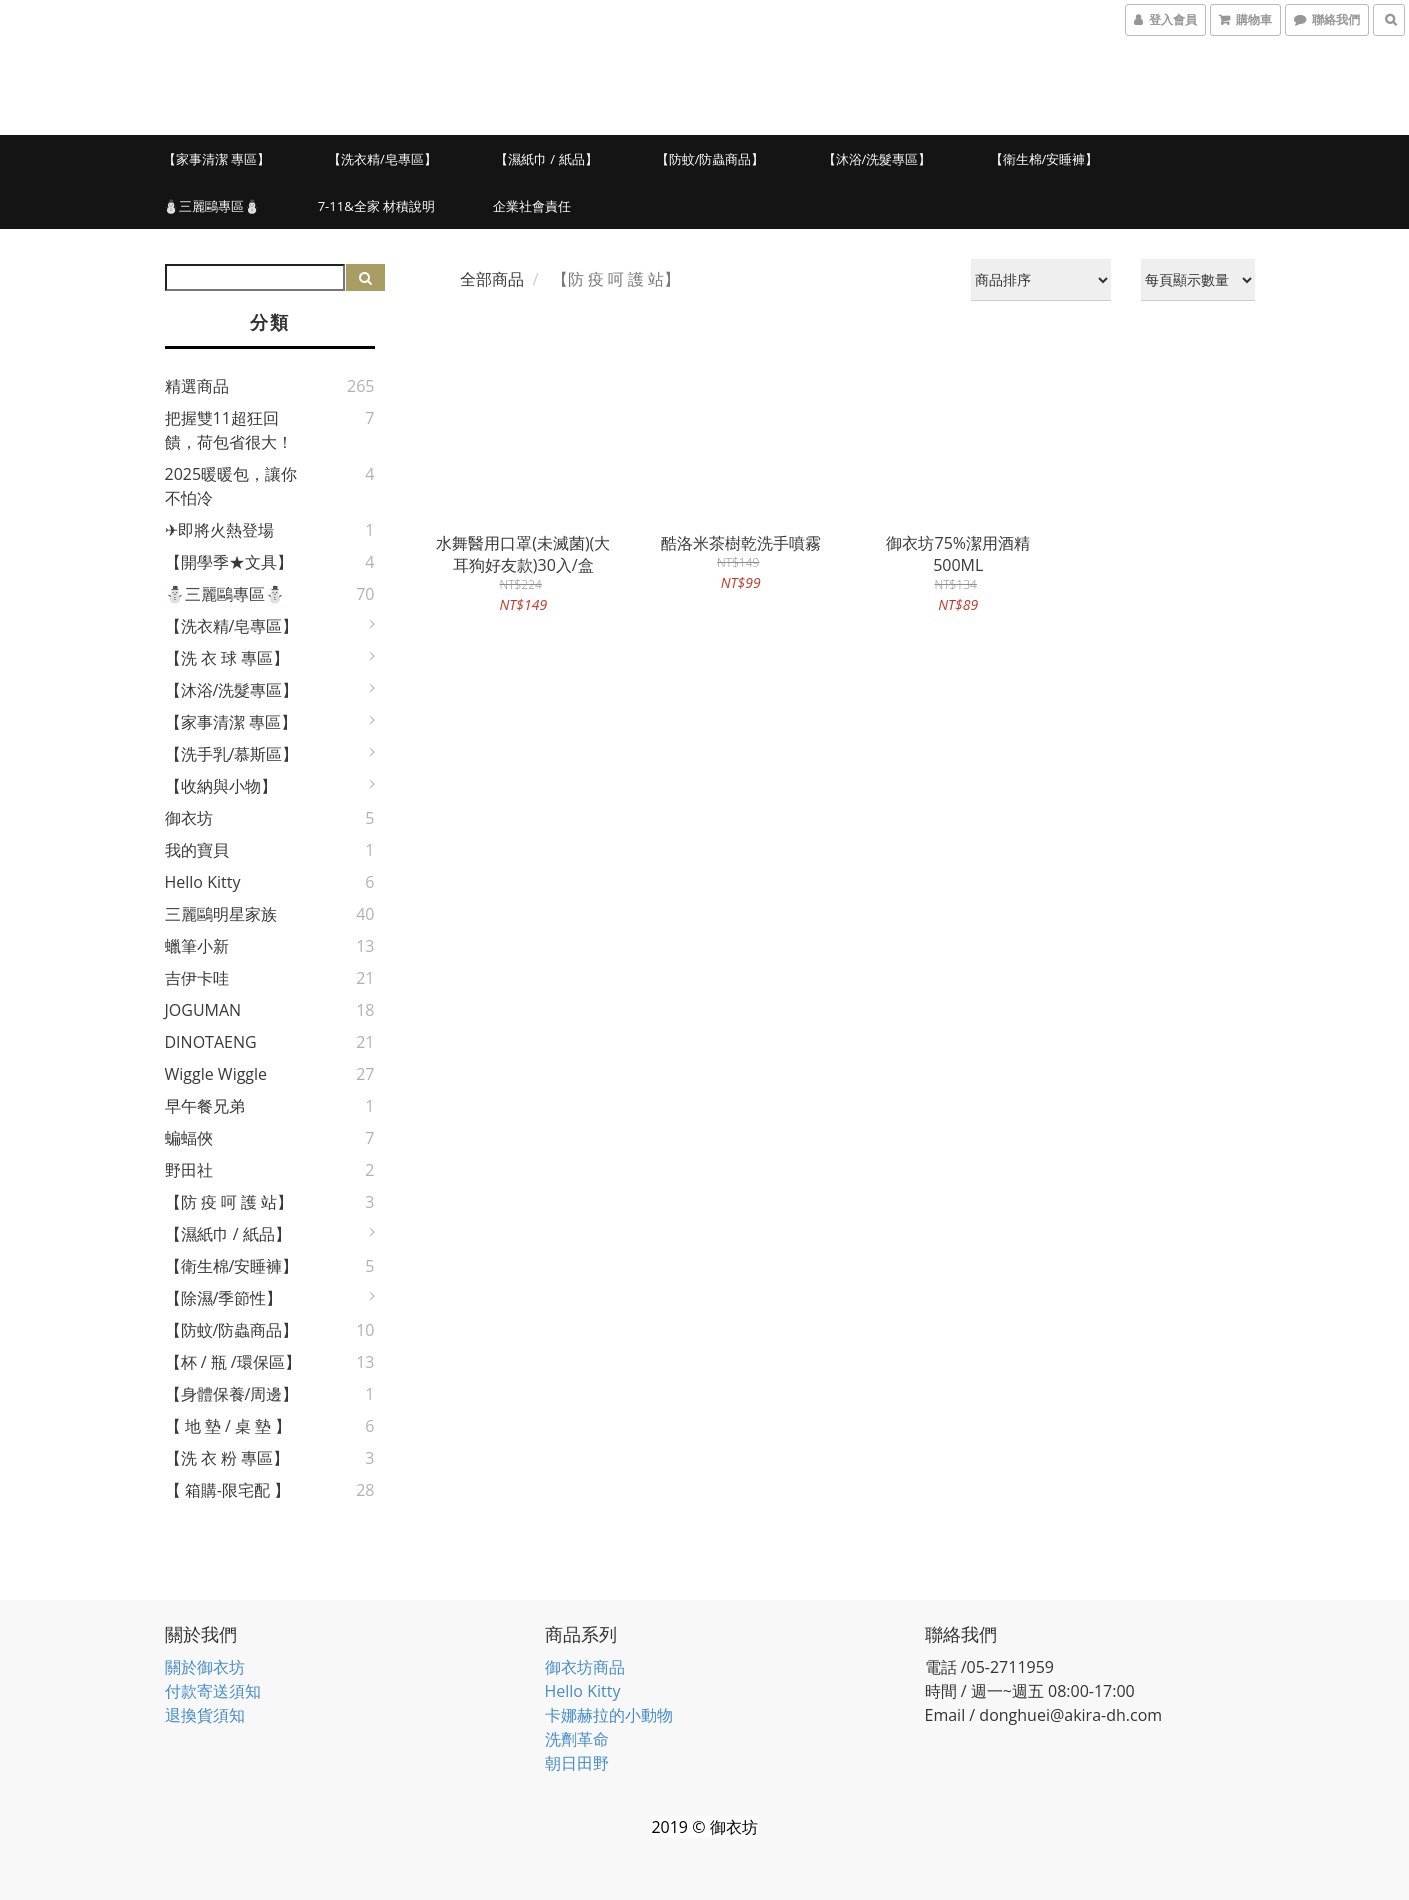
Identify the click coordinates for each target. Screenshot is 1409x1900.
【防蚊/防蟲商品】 (710, 159)
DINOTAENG (211, 1042)
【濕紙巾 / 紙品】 (546, 159)
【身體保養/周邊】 (232, 1394)
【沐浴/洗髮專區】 (877, 159)
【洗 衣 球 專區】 (227, 658)
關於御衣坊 (205, 1667)
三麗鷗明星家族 (221, 914)
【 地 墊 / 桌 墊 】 (228, 1426)
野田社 (189, 1170)
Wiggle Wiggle (216, 1074)
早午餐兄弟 (205, 1106)
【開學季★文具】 (229, 562)
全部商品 (492, 279)
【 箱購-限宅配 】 (227, 1490)
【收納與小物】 (221, 786)
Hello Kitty (203, 882)
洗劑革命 (577, 1739)
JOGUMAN (203, 1010)
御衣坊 (189, 818)
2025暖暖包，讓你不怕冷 (231, 486)
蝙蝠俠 (189, 1138)
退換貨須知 (205, 1715)
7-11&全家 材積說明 (376, 206)
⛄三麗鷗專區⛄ (211, 206)
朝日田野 (577, 1763)
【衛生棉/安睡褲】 (1044, 159)
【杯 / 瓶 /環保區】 (233, 1362)
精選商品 (197, 386)
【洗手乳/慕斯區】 (232, 754)
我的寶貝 (197, 850)
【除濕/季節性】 (224, 1298)
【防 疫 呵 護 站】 (229, 1202)
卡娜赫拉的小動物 (609, 1715)
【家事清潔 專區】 (216, 159)
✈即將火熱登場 (219, 530)
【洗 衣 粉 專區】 (227, 1458)
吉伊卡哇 (197, 978)
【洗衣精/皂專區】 (382, 159)
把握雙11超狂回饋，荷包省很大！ (229, 430)
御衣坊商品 (585, 1667)
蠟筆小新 (197, 946)
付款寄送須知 (213, 1691)
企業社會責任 (532, 206)
